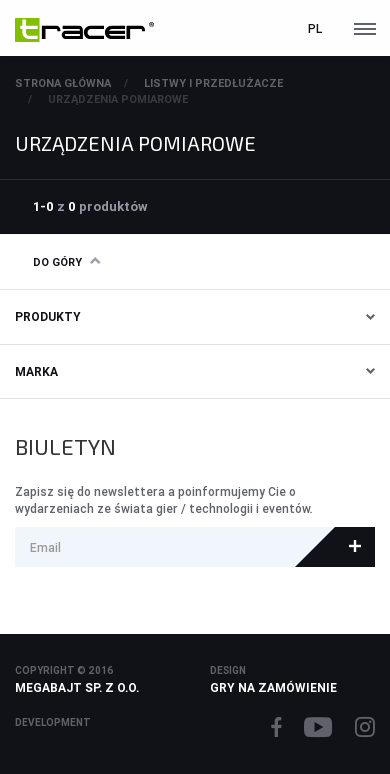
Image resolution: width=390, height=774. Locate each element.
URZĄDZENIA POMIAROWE (118, 99)
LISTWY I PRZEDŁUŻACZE (213, 83)
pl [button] (315, 28)
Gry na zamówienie (273, 687)
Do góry (66, 262)
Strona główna (63, 83)
